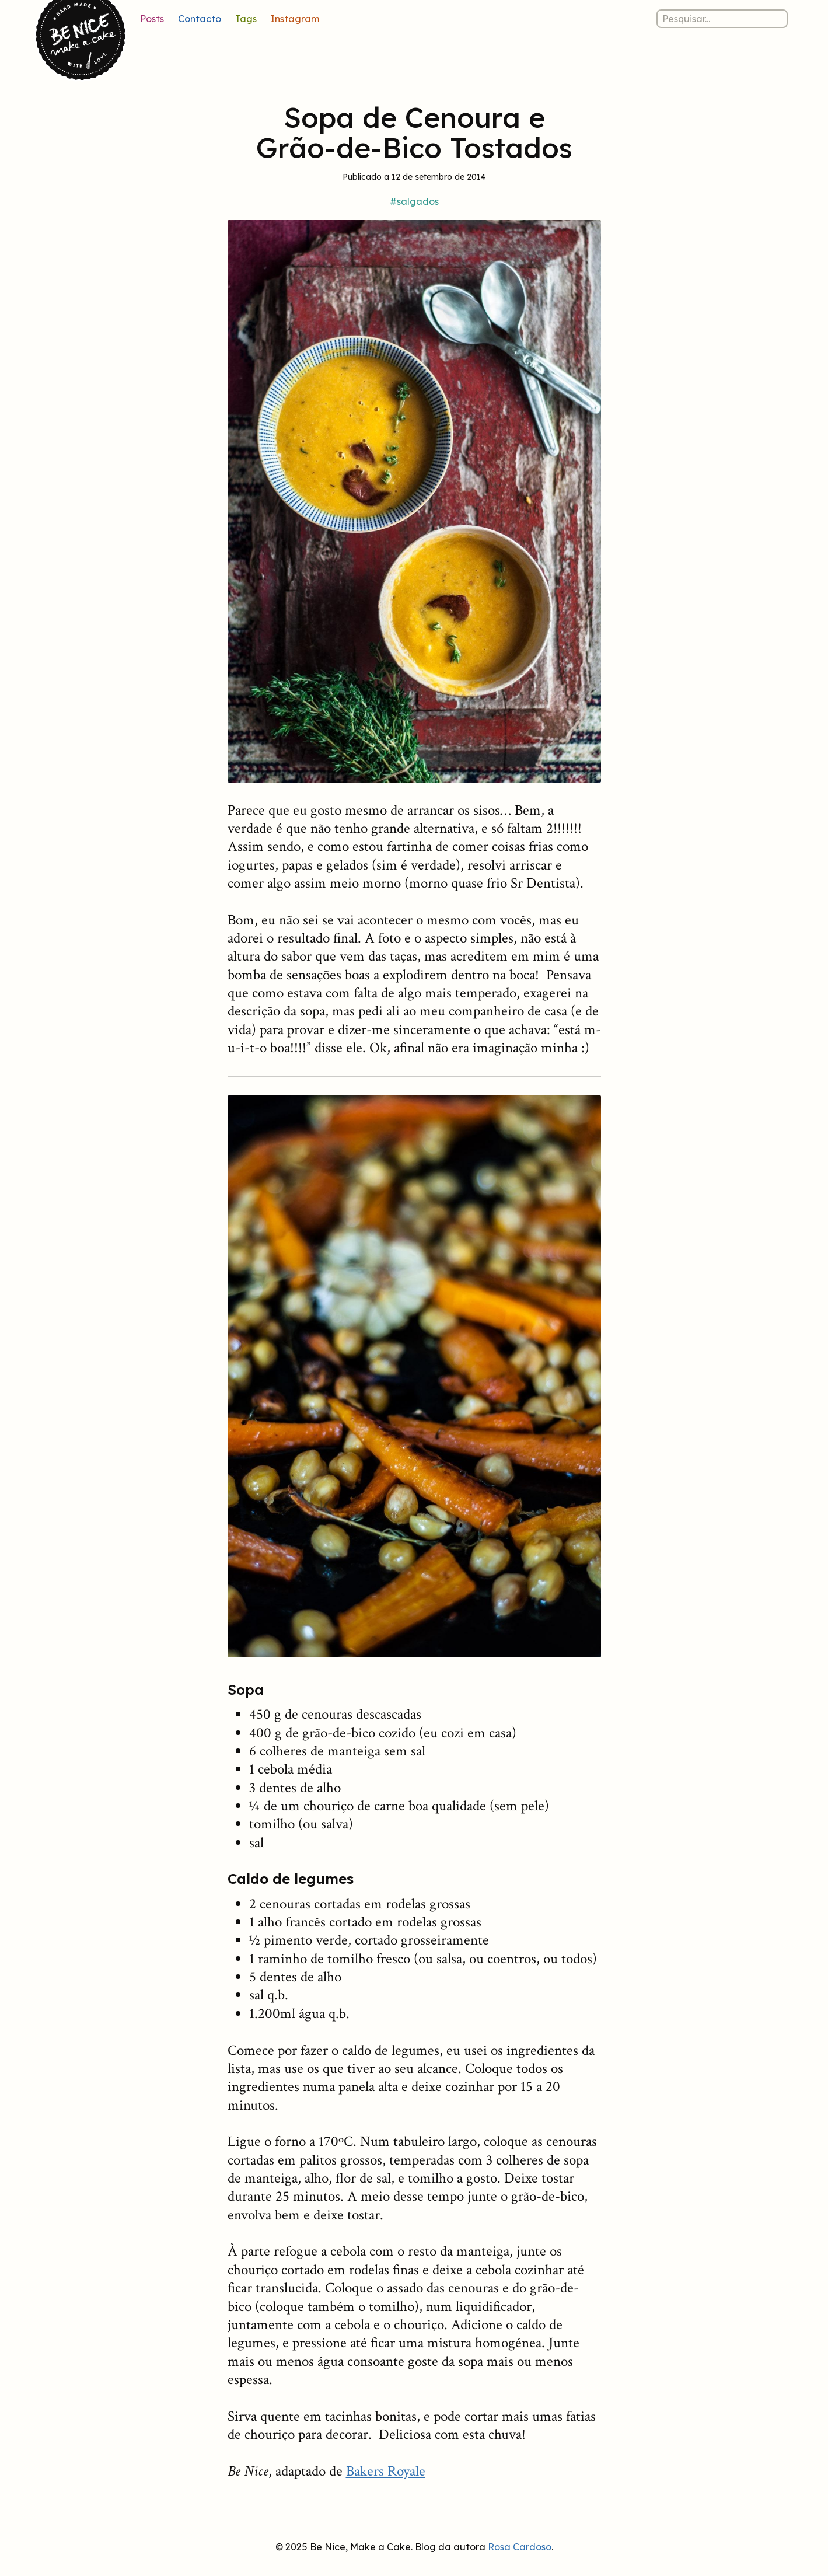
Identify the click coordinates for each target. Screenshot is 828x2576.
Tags (246, 19)
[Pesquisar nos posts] (722, 18)
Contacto (199, 19)
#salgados (414, 201)
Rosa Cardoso (519, 2547)
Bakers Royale (385, 2471)
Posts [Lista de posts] (152, 19)
